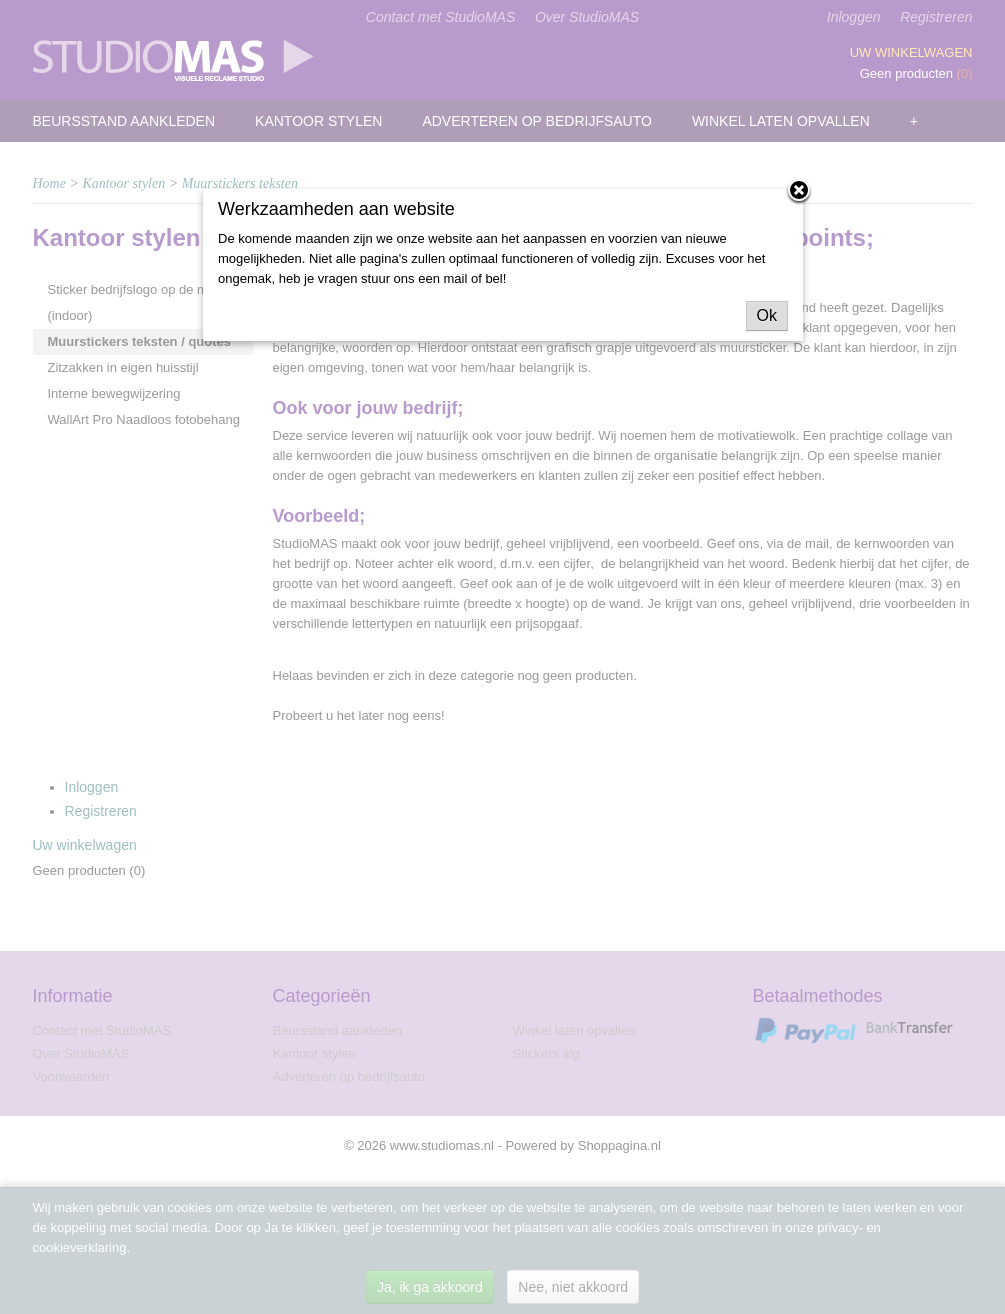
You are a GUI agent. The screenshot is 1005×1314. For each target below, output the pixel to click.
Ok (767, 315)
